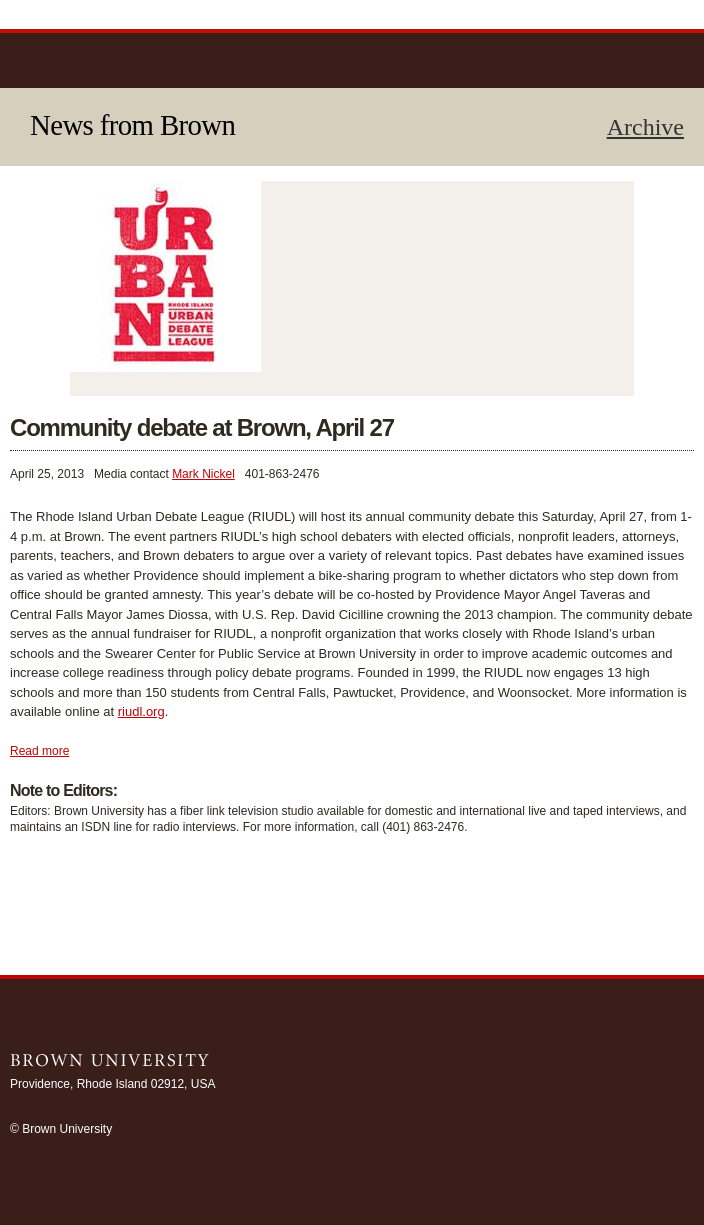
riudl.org (141, 711)
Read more (39, 751)
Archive (645, 127)
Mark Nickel (203, 474)
